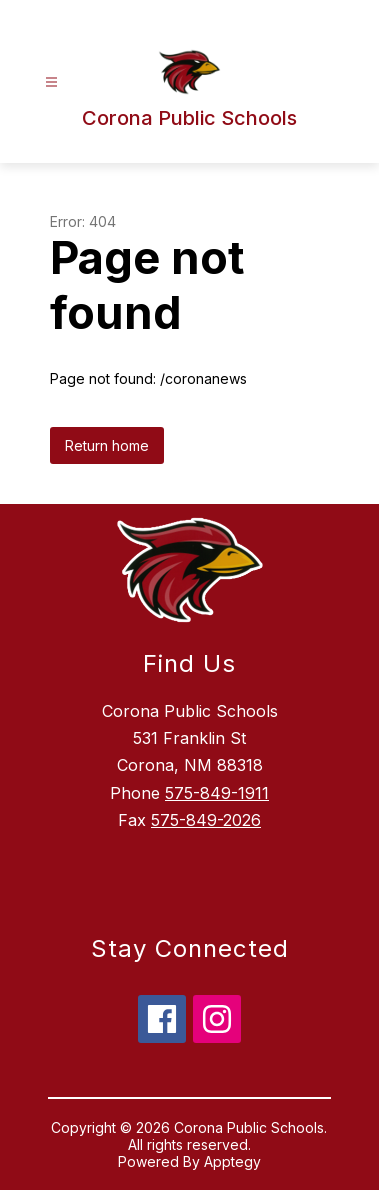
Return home (107, 445)
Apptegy (232, 1161)
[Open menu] (51, 82)
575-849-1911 (217, 793)
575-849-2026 (206, 820)
